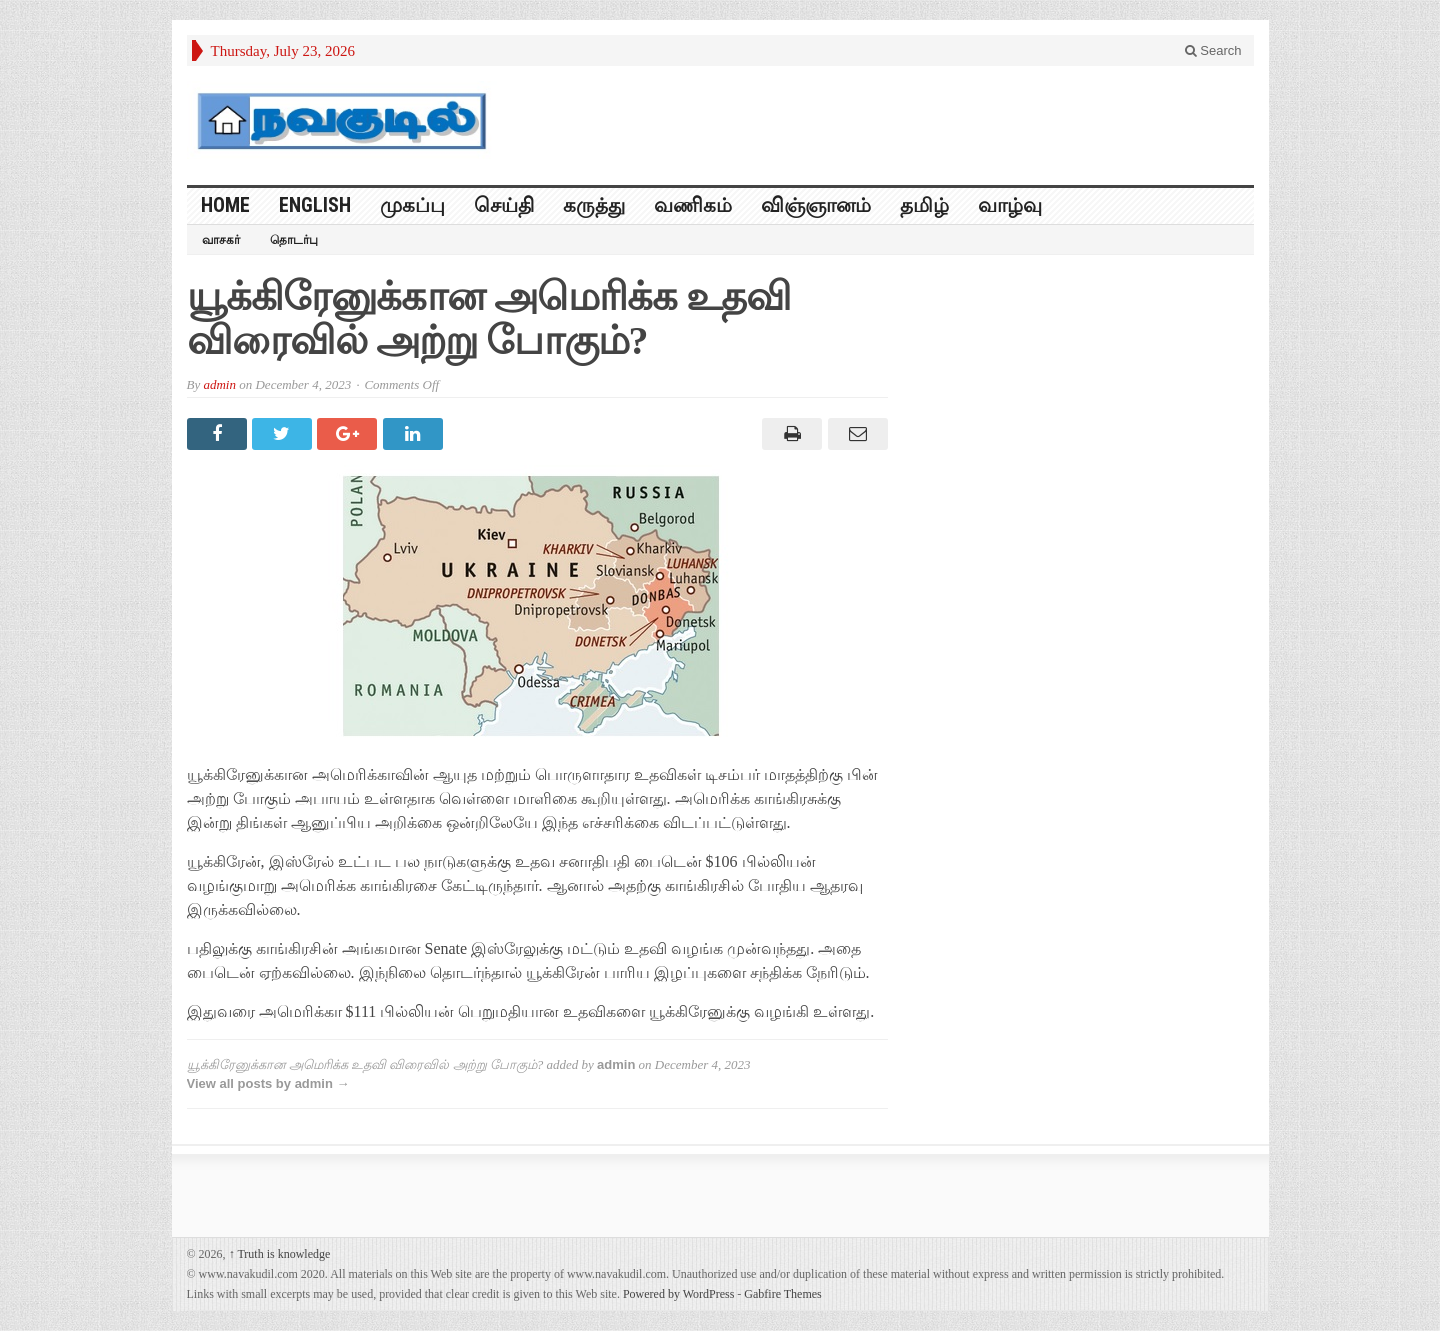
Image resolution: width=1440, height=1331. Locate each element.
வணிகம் (693, 205)
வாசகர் (221, 240)
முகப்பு (412, 205)
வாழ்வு (1010, 205)
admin (219, 384)
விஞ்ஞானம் (816, 205)
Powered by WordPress (678, 1294)
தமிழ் (924, 205)
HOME (225, 205)
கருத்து (594, 205)
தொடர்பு (294, 240)
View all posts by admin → (268, 1083)
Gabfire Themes (782, 1294)
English (315, 205)
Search (1213, 50)
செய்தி (504, 205)
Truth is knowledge (280, 1254)
